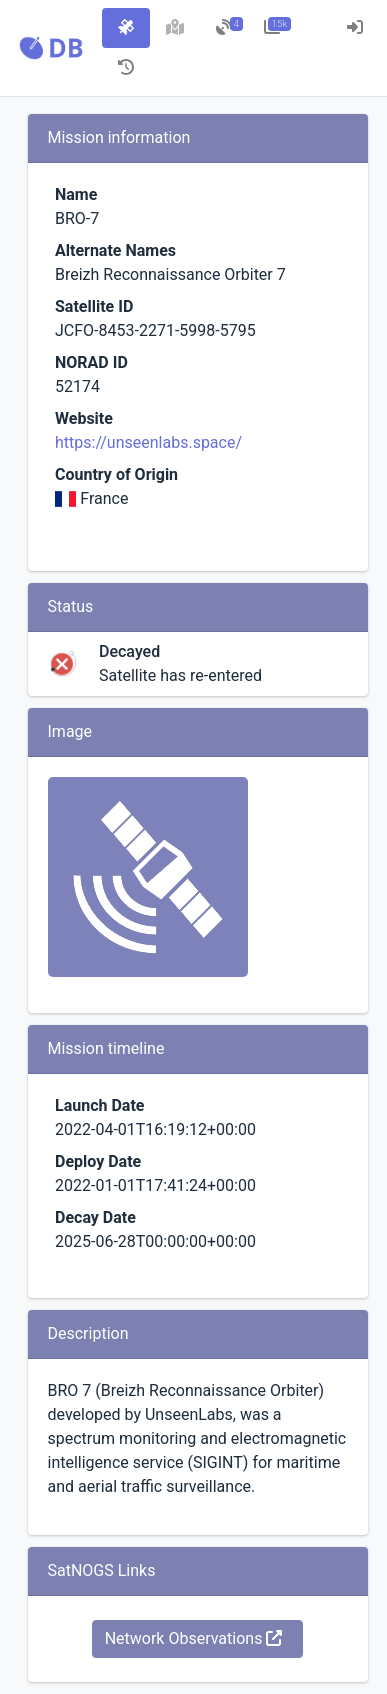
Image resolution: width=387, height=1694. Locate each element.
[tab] (126, 28)
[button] (51, 48)
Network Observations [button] (194, 1638)
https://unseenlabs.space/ (148, 442)
